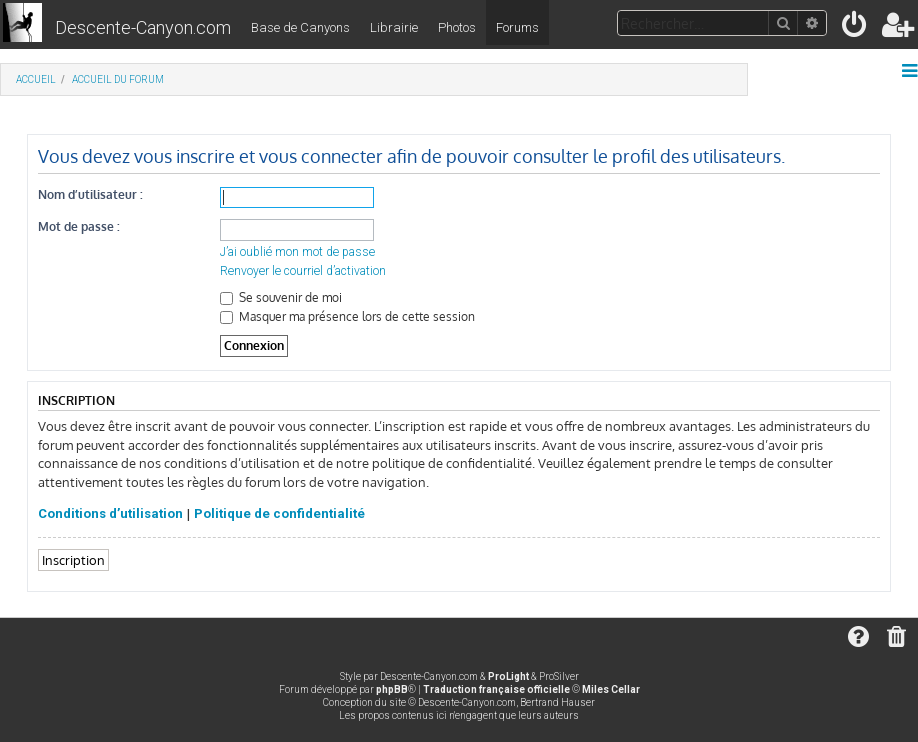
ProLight (508, 676)
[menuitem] (855, 28)
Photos (457, 27)
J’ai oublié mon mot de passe (297, 252)
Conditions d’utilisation (110, 513)
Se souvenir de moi (281, 297)
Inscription (73, 559)
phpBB (392, 689)
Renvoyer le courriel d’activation (303, 271)
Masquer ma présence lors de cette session (347, 316)
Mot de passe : (79, 226)
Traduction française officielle (496, 689)
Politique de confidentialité (279, 513)
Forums (517, 27)
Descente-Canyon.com (143, 27)
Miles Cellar (611, 689)
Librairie (394, 27)
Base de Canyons (300, 27)
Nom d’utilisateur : (90, 194)
